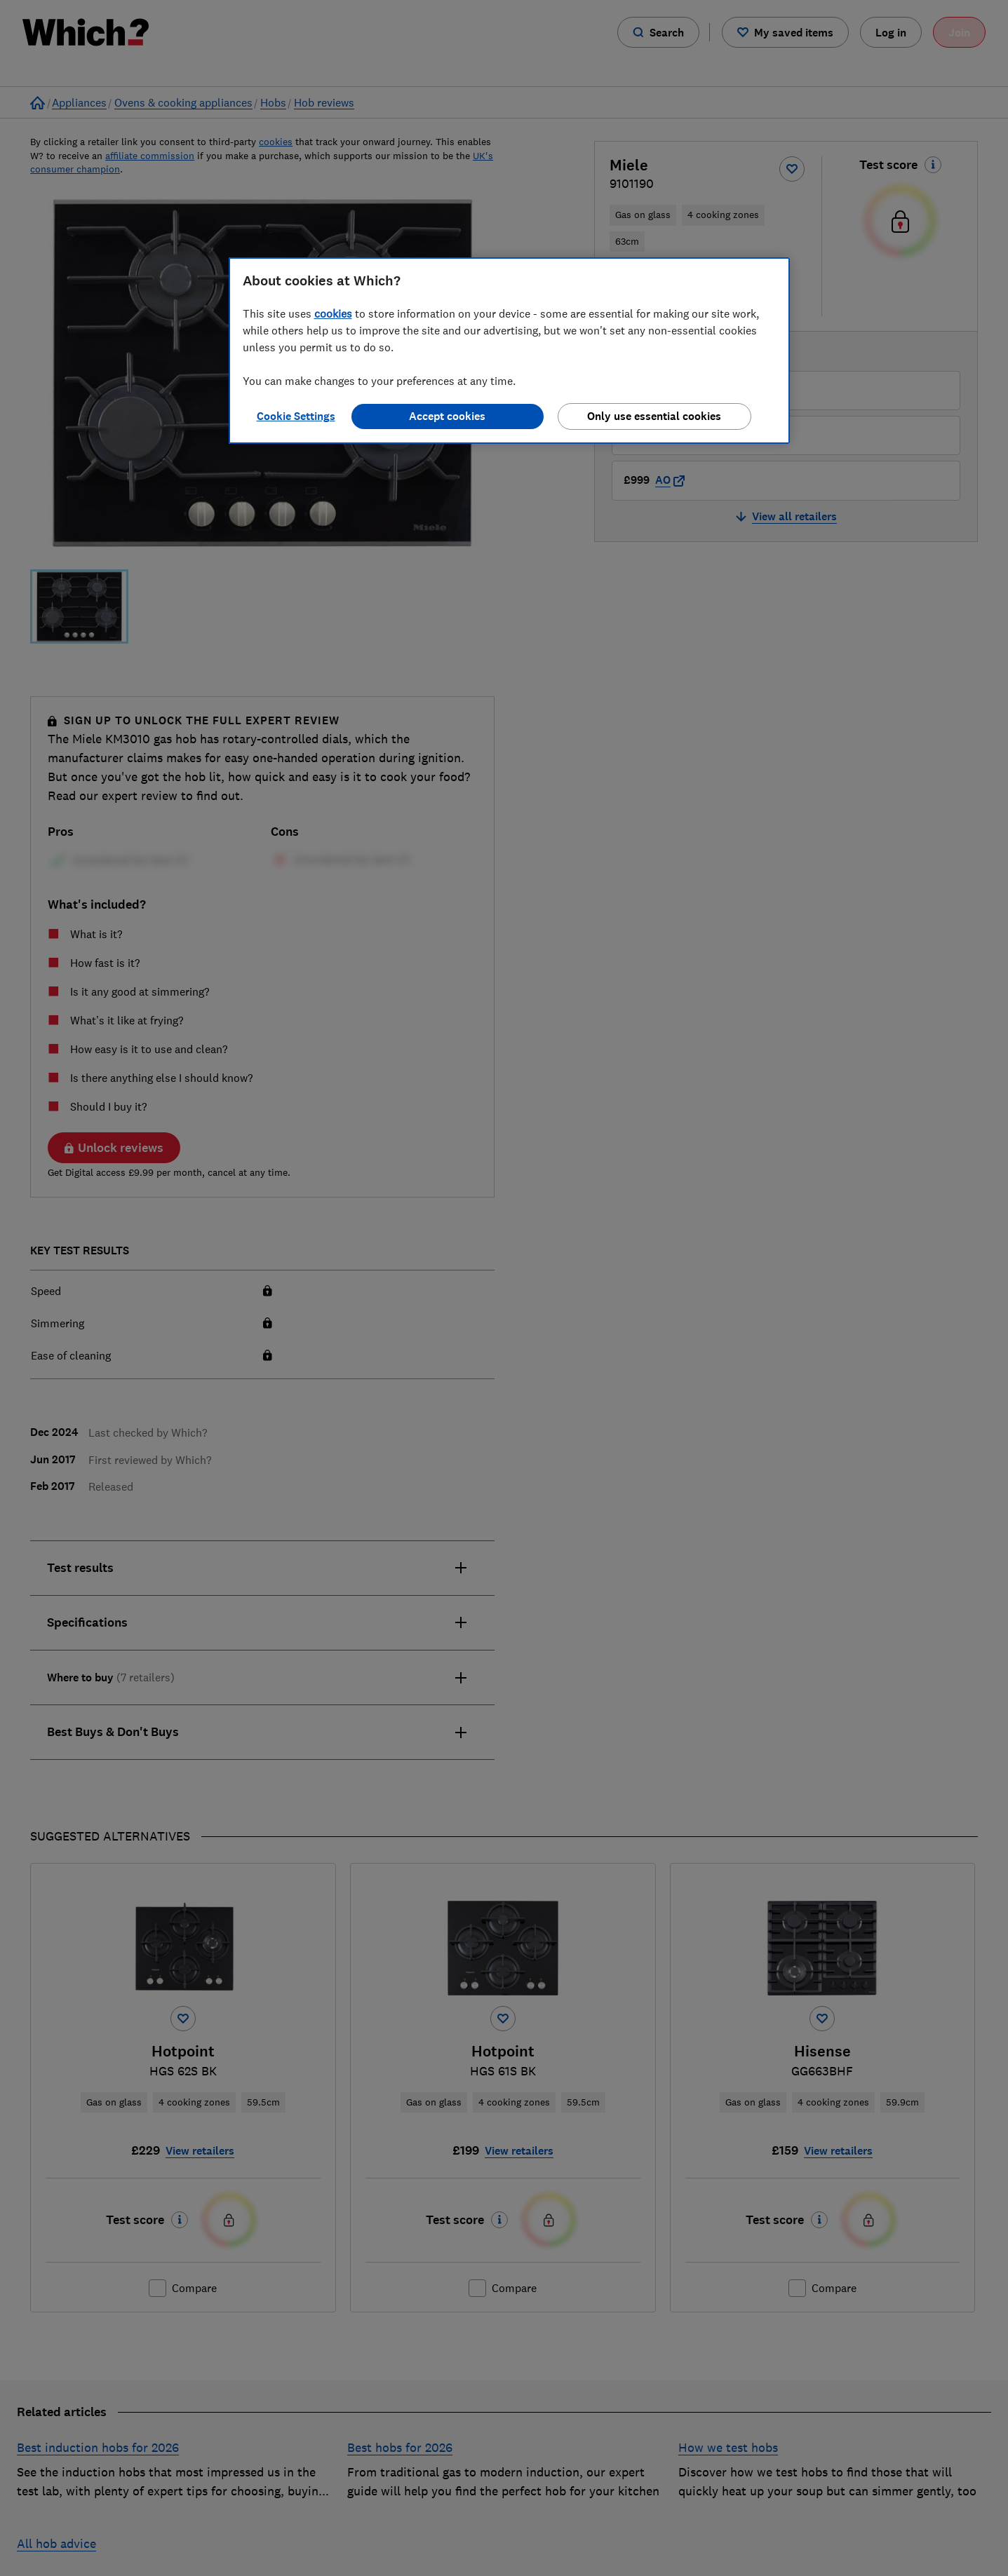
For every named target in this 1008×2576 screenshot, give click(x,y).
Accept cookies (447, 416)
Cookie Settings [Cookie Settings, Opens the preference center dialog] (296, 416)
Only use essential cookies (654, 416)
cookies (333, 313)
